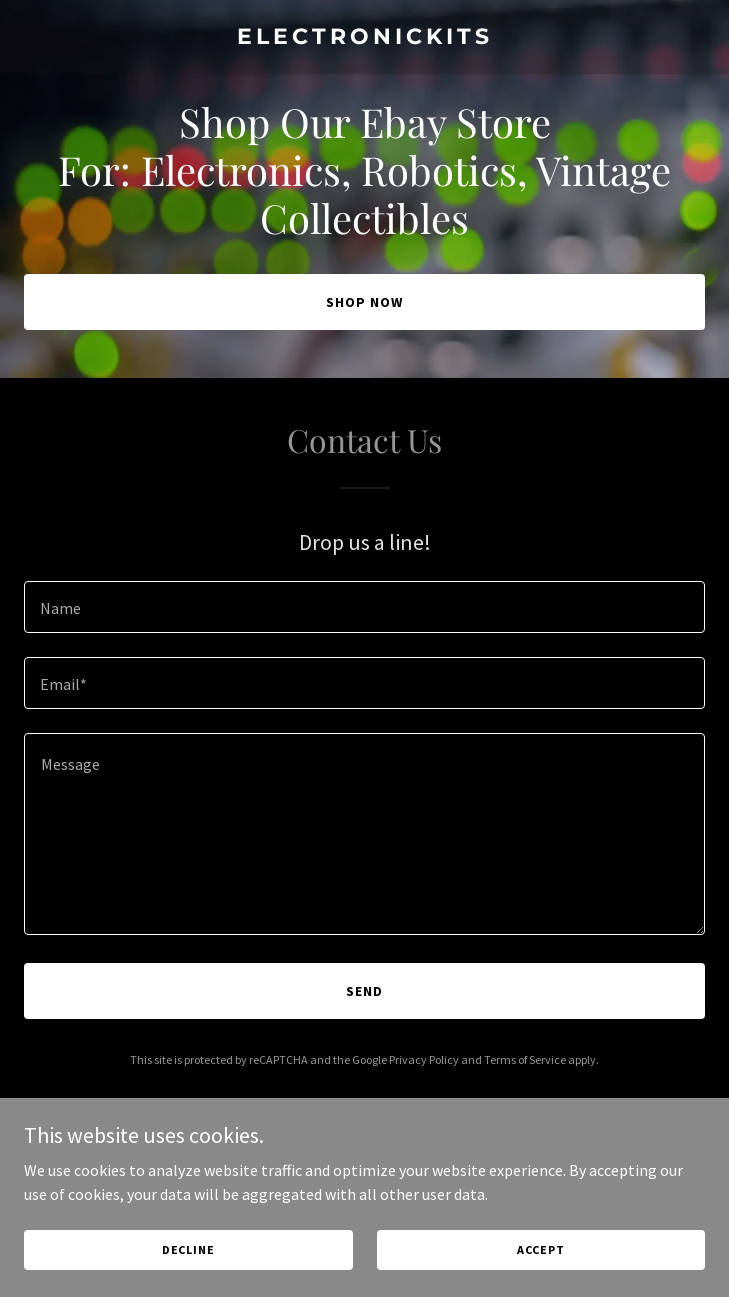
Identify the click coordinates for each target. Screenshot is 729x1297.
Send (364, 991)
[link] (364, 38)
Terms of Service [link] (525, 1059)
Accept (541, 1249)
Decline (188, 1249)
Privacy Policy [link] (424, 1059)
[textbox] (364, 607)
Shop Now (364, 302)
